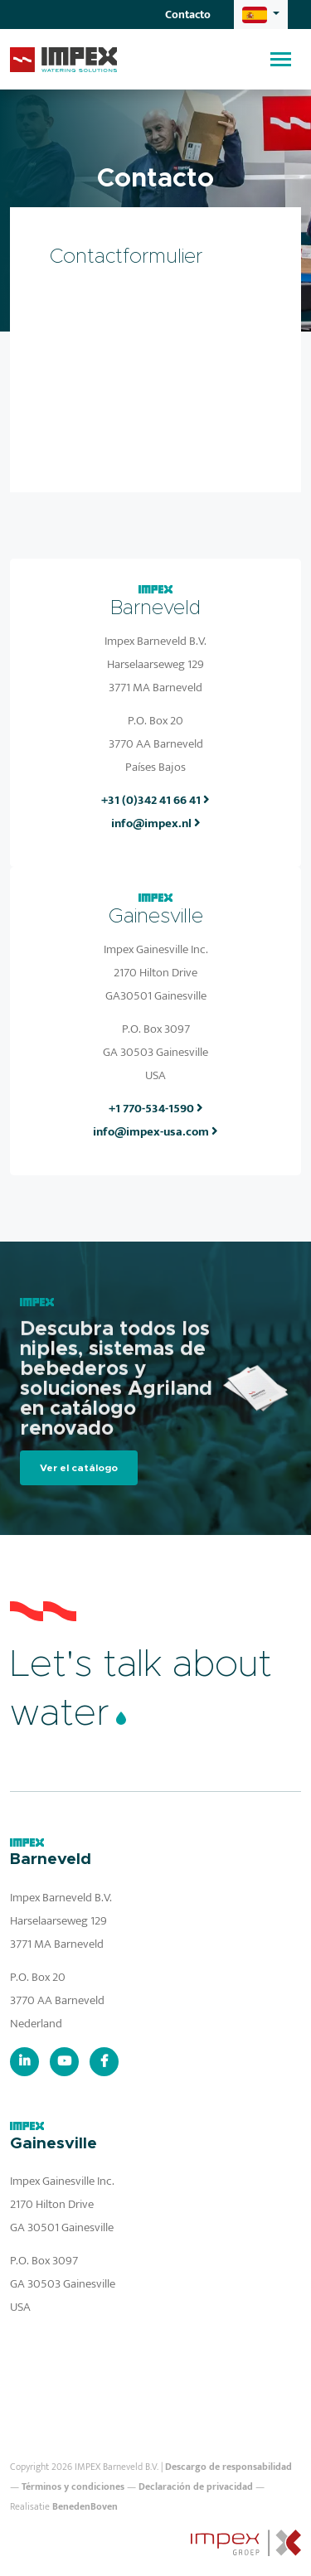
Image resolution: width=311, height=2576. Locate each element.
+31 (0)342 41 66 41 (155, 800)
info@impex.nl (156, 823)
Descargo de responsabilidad (228, 2466)
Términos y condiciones (73, 2486)
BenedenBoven (85, 2506)
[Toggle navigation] (280, 59)
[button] (260, 14)
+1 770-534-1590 (156, 1108)
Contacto (188, 14)
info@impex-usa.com (155, 1131)
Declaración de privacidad (195, 2486)
